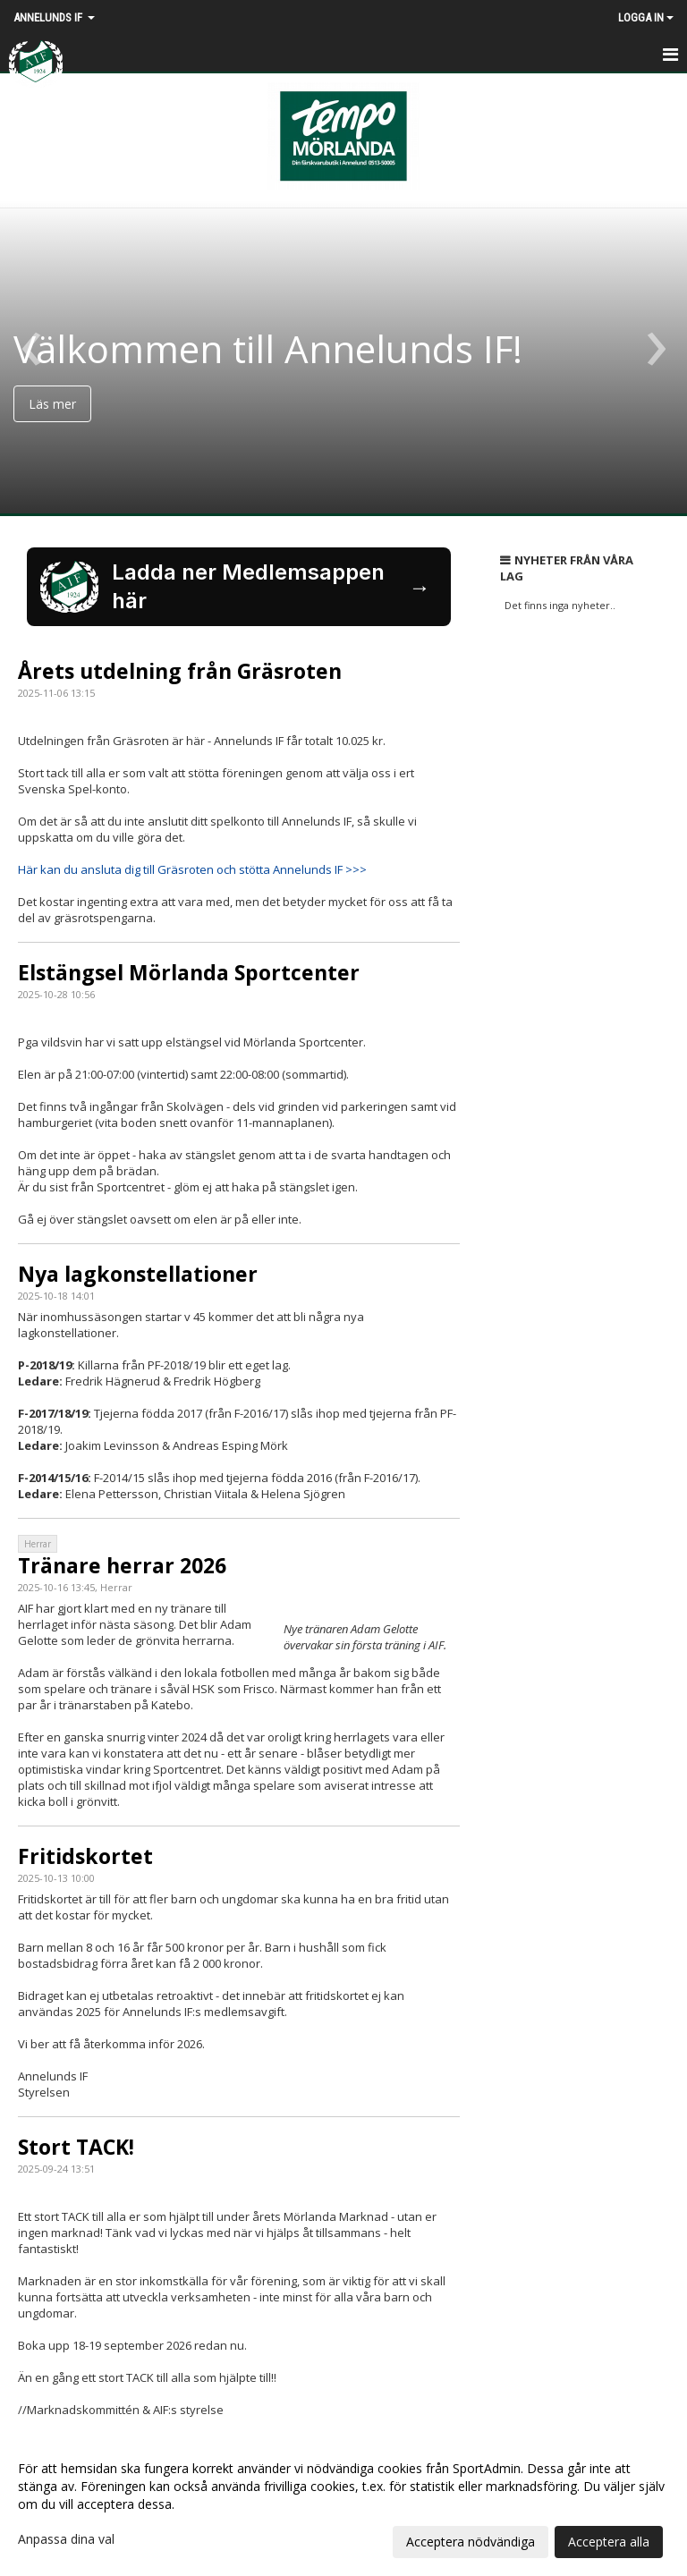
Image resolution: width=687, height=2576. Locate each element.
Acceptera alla (608, 2541)
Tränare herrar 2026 (122, 1565)
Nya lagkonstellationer (138, 1273)
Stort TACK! (76, 2146)
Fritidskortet (85, 1856)
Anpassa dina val (66, 2539)
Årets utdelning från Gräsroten (180, 671)
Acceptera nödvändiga (470, 2541)
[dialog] (343, 2504)
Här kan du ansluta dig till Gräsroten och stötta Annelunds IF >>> (192, 869)
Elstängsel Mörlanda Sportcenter (189, 972)
